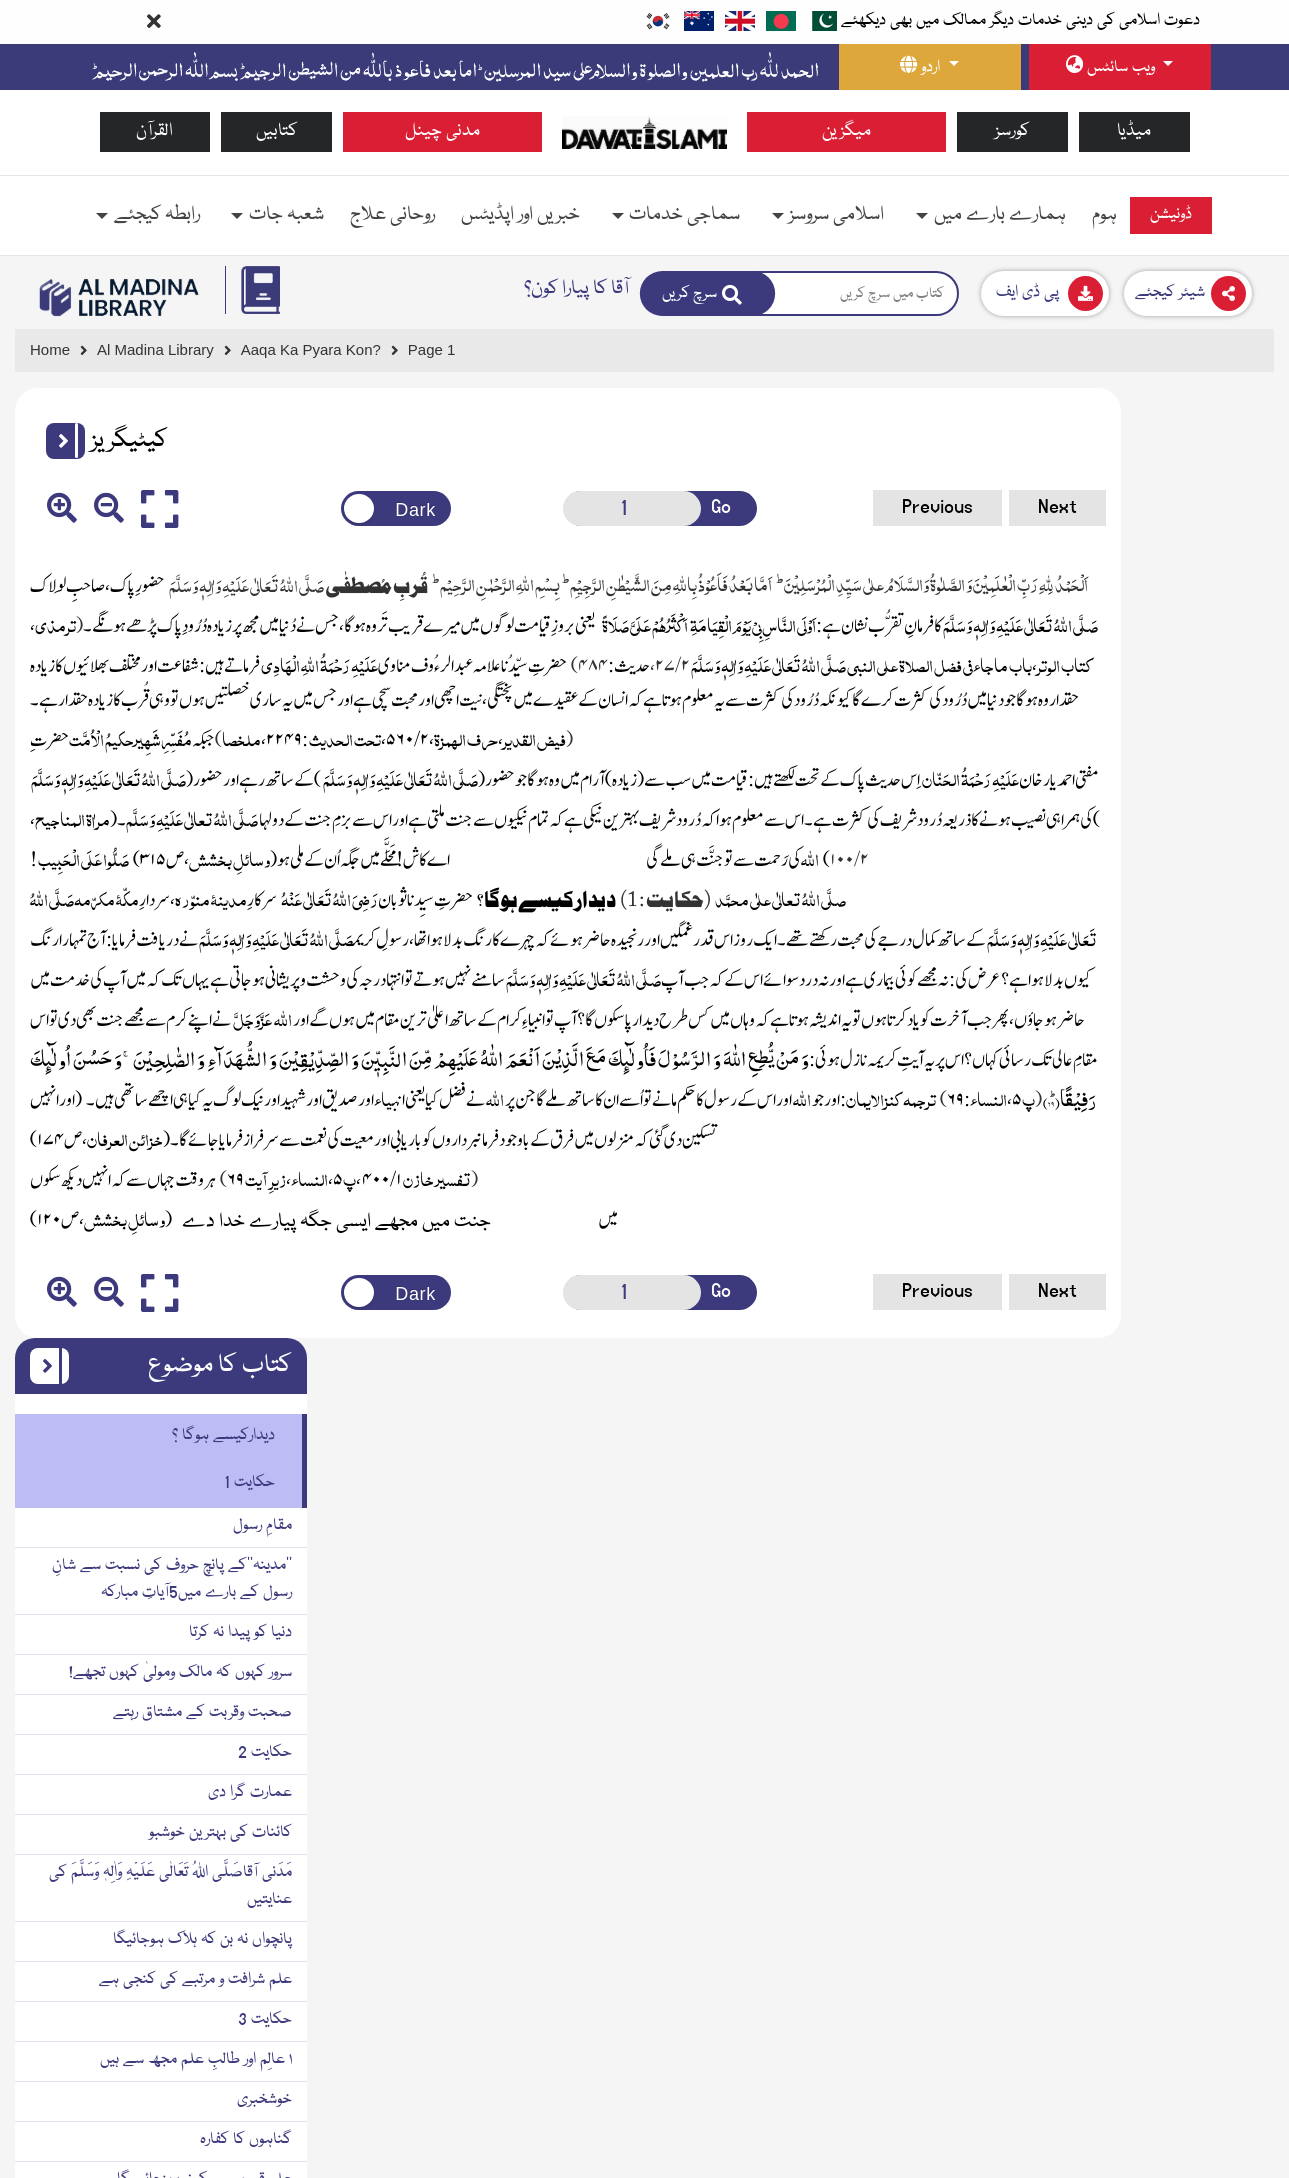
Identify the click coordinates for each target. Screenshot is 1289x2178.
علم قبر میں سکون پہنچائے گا (1171, 1230)
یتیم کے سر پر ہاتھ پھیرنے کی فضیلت (1149, 2057)
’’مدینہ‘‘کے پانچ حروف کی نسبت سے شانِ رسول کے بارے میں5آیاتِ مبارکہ (1139, 629)
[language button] (930, 67)
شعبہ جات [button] (286, 215)
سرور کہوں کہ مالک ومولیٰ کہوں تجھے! (1147, 723)
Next (888, 507)
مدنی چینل (442, 131)
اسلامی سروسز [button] (836, 215)
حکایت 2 (1232, 803)
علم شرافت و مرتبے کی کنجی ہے (1162, 1030)
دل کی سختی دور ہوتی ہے (1182, 1977)
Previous (768, 507)
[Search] (707, 293)
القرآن (154, 131)
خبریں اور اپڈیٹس (520, 215)
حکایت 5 (1232, 1817)
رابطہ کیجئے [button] (157, 215)
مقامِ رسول (1229, 576)
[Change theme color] (325, 508)
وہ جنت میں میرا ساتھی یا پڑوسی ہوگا (1149, 2017)
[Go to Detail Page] (320, 350)
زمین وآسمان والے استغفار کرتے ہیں (1158, 1310)
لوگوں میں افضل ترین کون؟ (1179, 1710)
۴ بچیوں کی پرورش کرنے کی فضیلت (1154, 1897)
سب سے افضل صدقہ (1195, 1590)
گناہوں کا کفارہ (1213, 1190)
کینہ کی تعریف (1214, 1430)
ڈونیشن (1171, 215)
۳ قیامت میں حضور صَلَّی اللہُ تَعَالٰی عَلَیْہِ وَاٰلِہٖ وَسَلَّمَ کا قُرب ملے (1129, 1763)
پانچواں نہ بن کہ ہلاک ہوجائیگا (1169, 990)
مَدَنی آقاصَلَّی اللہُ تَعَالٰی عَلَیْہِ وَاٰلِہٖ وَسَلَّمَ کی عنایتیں (1137, 936)
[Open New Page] (538, 508)
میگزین (846, 131)
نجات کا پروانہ (1219, 1857)
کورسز (1012, 131)
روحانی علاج (392, 215)
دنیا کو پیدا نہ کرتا (1207, 683)
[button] (58, 441)
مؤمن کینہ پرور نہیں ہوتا (1189, 1670)
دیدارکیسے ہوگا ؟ (1190, 486)
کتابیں (277, 131)
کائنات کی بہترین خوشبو (1187, 883)
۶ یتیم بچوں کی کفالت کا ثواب (1172, 1937)
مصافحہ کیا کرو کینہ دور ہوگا (1172, 1630)
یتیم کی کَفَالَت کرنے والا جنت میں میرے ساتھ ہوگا (1139, 2110)
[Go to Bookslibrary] (120, 297)
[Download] (1045, 293)
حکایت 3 (1232, 1070)
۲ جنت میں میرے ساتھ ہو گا (1170, 1350)
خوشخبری (1231, 1150)
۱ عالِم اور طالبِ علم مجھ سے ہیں (1163, 1110)
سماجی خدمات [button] (684, 215)
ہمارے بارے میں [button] (1000, 215)
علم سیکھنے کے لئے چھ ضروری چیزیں (1142, 1270)
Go (616, 507)
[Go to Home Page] (644, 132)
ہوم (1104, 215)
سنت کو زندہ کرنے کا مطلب (1178, 1390)
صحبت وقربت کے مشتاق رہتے (1169, 763)
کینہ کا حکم (1222, 1470)
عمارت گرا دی (1217, 843)
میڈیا (1134, 131)
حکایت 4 (1232, 1550)
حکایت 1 (1216, 533)
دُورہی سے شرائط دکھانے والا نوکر (1164, 1510)
